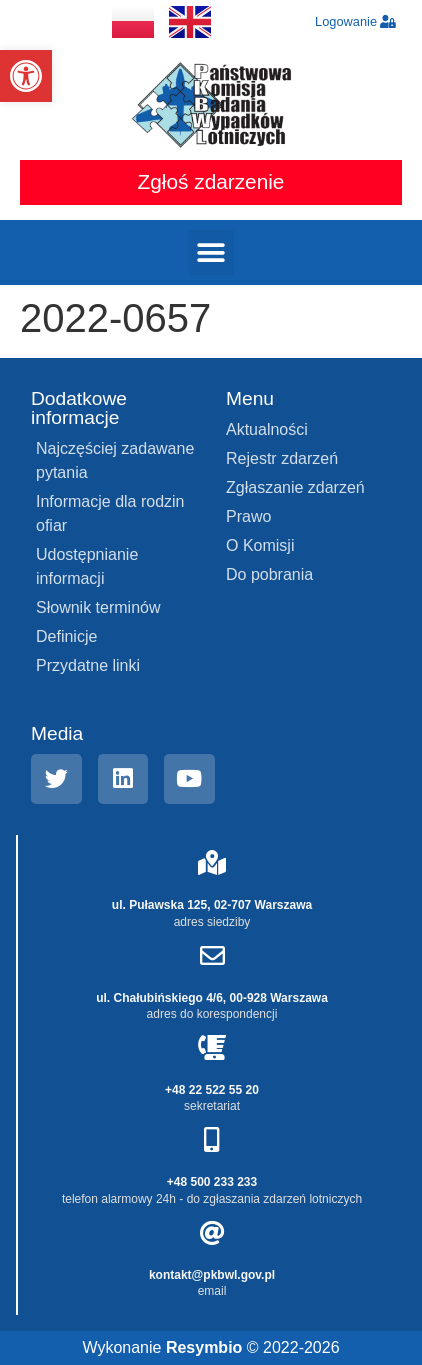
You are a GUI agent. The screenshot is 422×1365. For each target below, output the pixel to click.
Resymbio (204, 1347)
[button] (26, 76)
